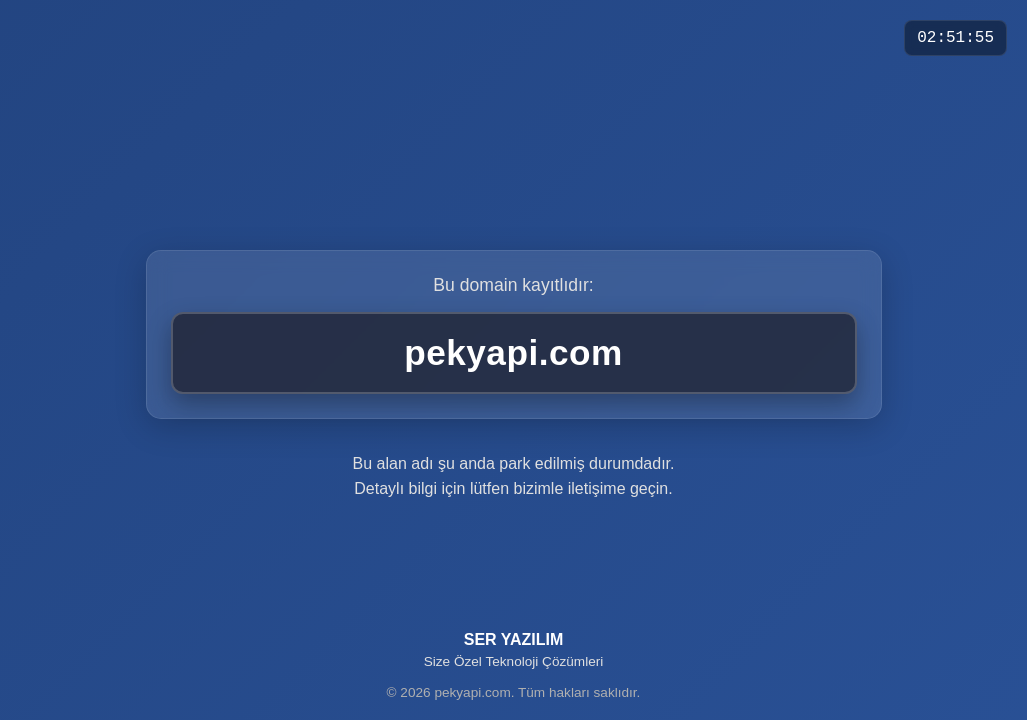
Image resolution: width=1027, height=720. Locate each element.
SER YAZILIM (514, 650)
